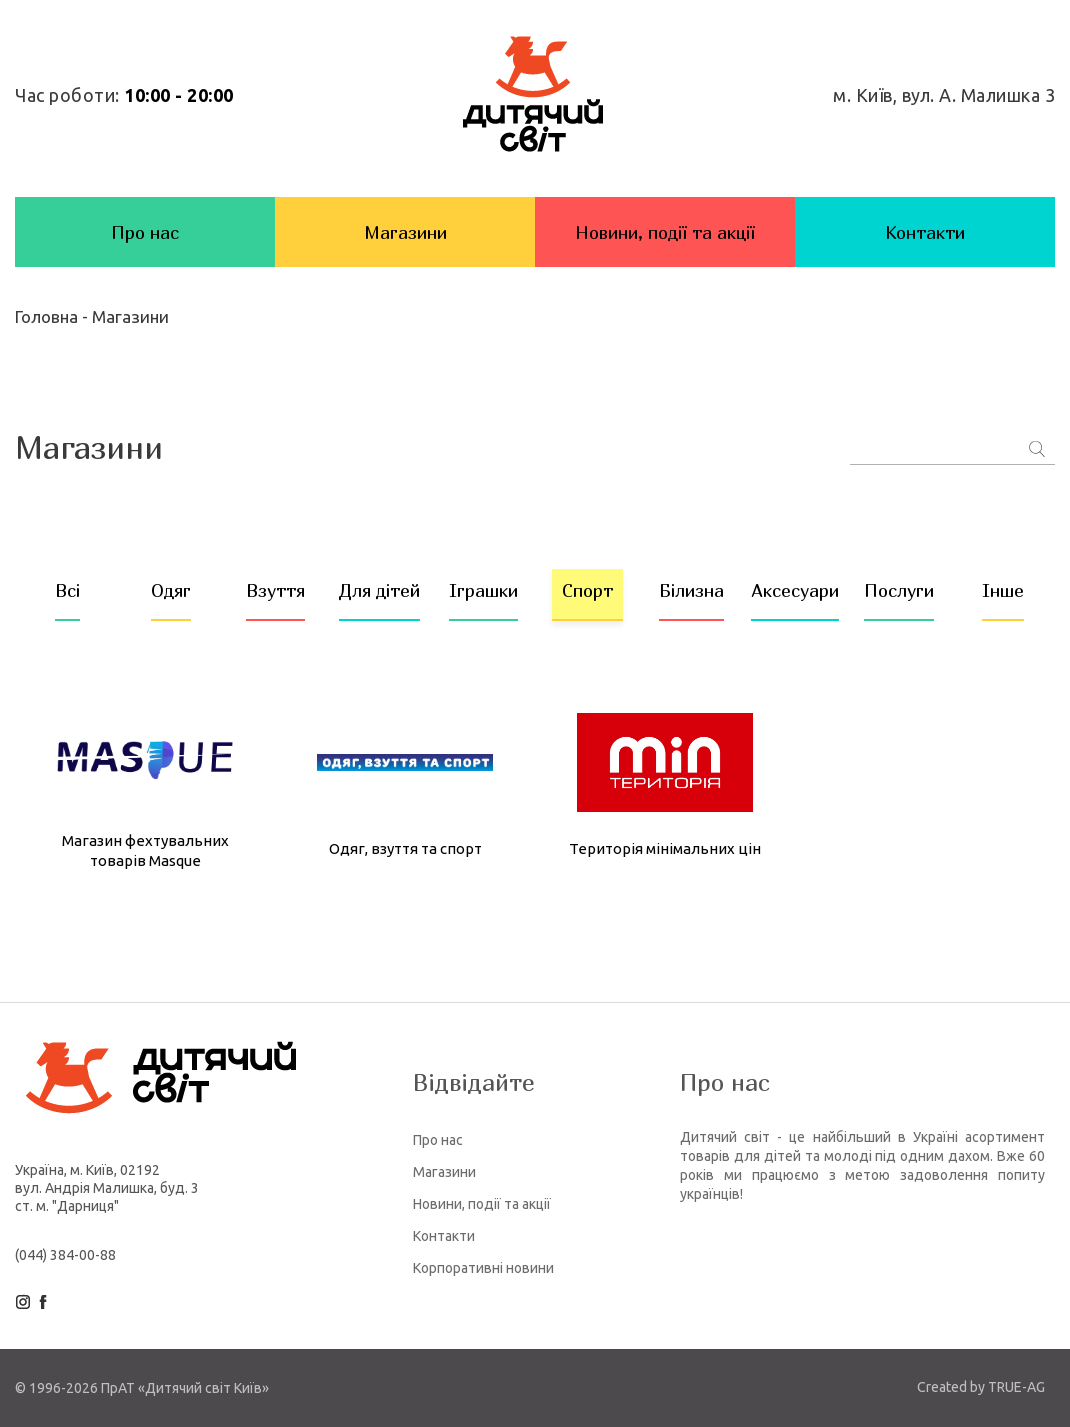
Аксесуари (795, 590)
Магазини (405, 232)
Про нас (145, 232)
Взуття (275, 590)
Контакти (925, 232)
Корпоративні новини (483, 1268)
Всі (67, 590)
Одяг (171, 590)
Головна (48, 316)
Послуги (899, 590)
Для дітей (379, 590)
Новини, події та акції (665, 232)
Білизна (691, 590)
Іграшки (483, 590)
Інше (1003, 590)
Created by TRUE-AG (981, 1387)
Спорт (587, 590)
